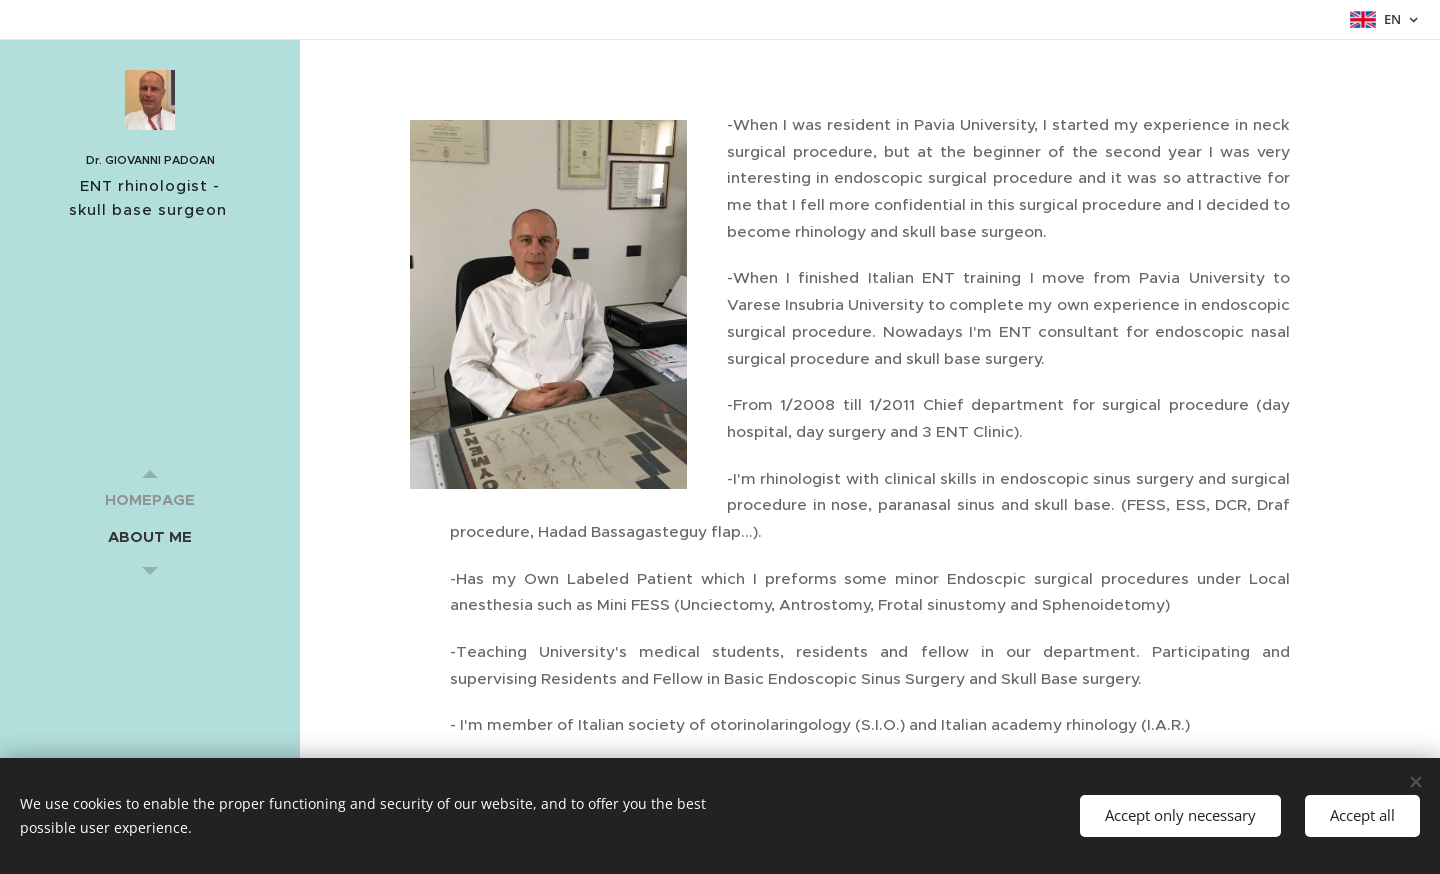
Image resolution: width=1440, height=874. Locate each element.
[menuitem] (150, 499)
